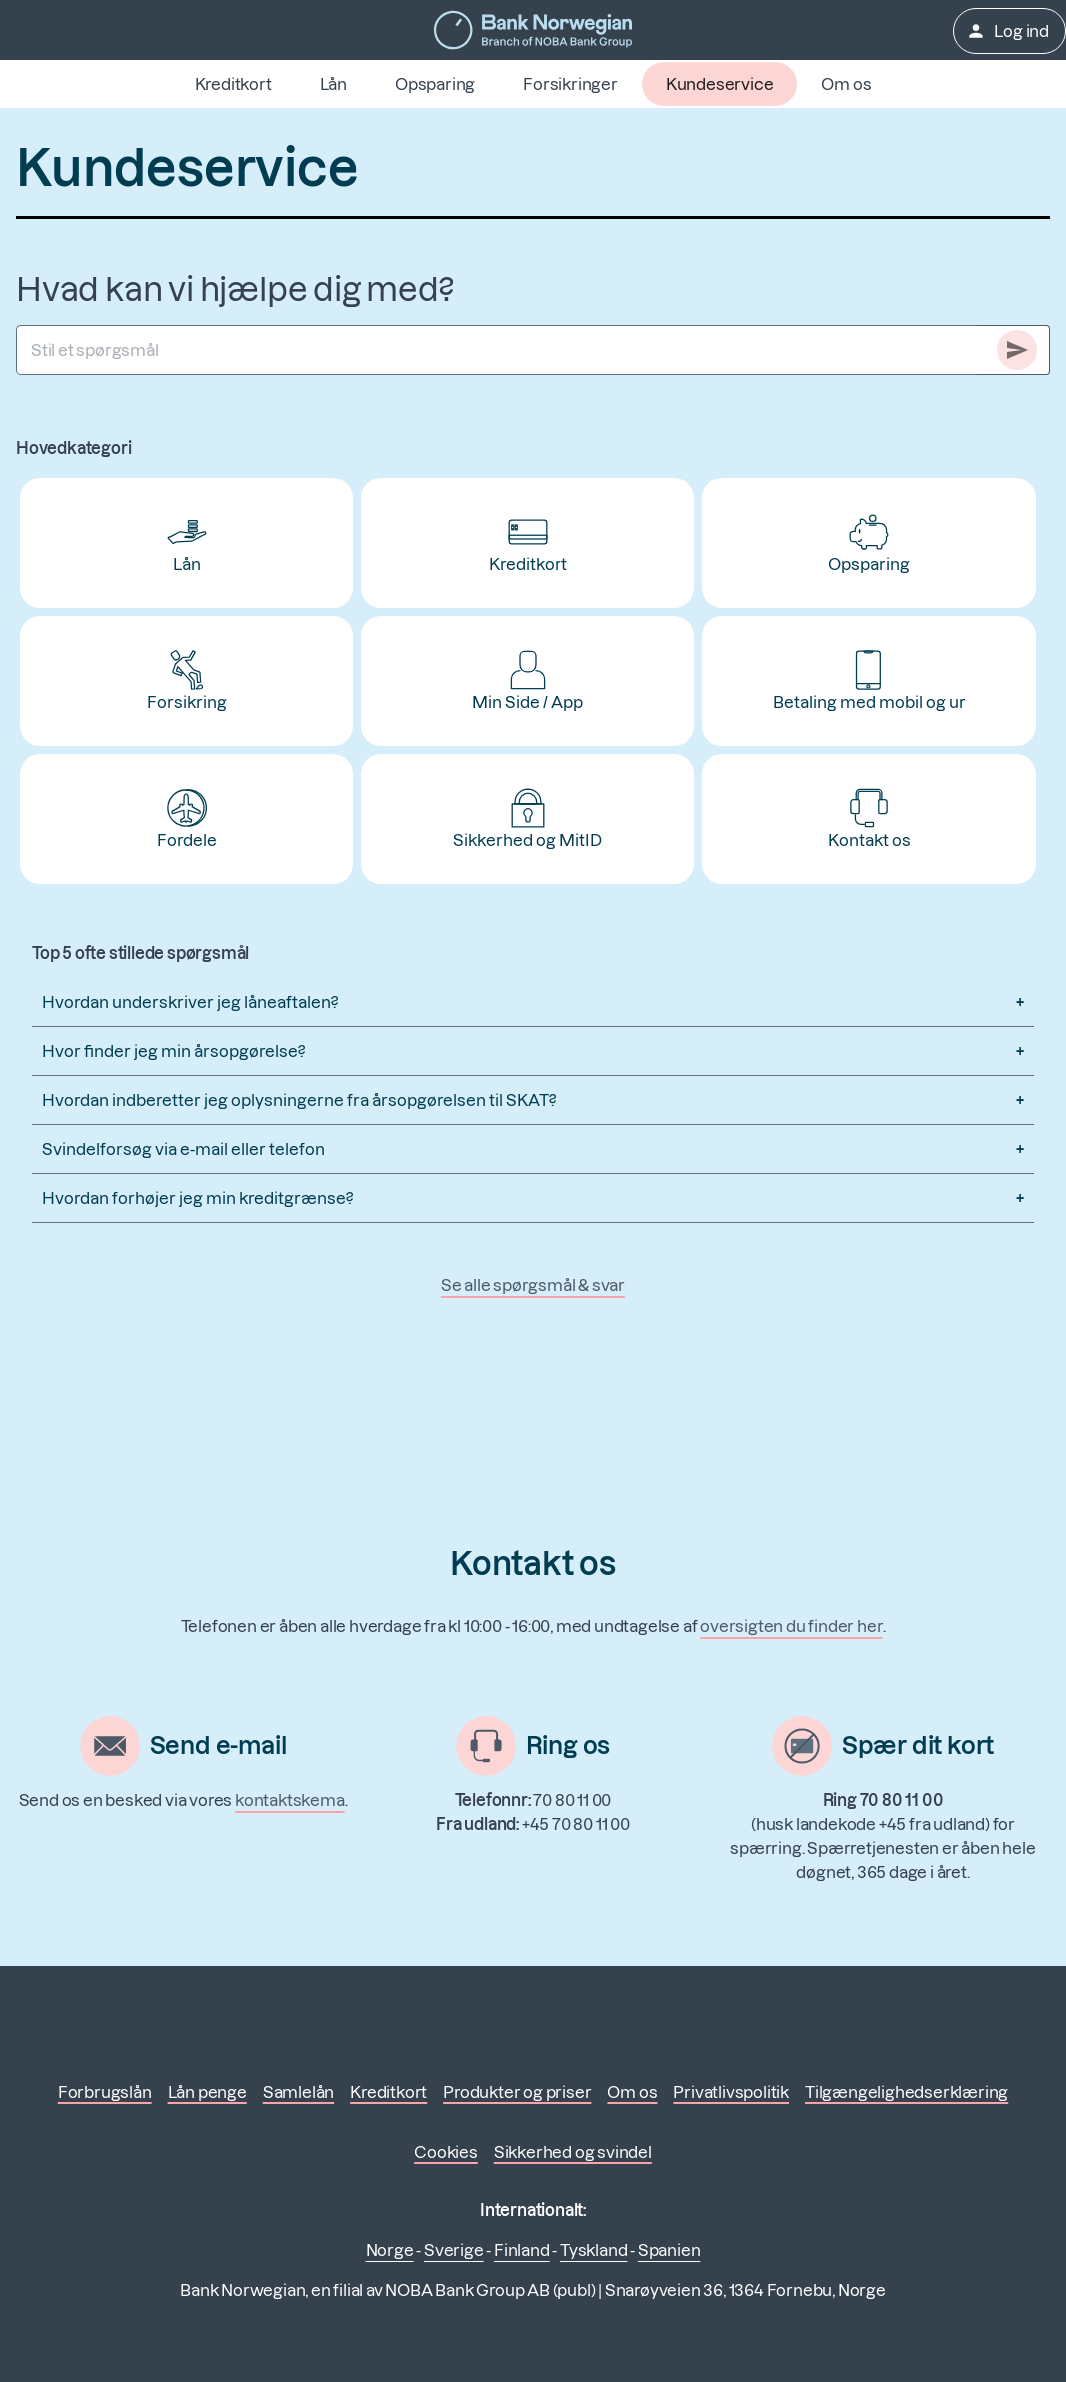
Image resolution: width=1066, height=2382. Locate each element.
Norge (390, 2250)
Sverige (454, 2250)
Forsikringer (570, 84)
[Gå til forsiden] (533, 30)
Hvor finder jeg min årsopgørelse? (173, 1051)
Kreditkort (233, 84)
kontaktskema (290, 1800)
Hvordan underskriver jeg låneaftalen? (190, 1002)
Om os (846, 84)
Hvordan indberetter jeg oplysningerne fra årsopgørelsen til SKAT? (299, 1100)
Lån (333, 84)
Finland (522, 2250)
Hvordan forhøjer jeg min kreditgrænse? (197, 1198)
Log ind (1007, 31)
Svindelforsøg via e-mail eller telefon (183, 1149)
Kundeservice (720, 84)
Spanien (669, 2250)
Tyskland (593, 2250)
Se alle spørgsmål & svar (533, 1285)
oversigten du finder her (791, 1626)
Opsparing (435, 84)
